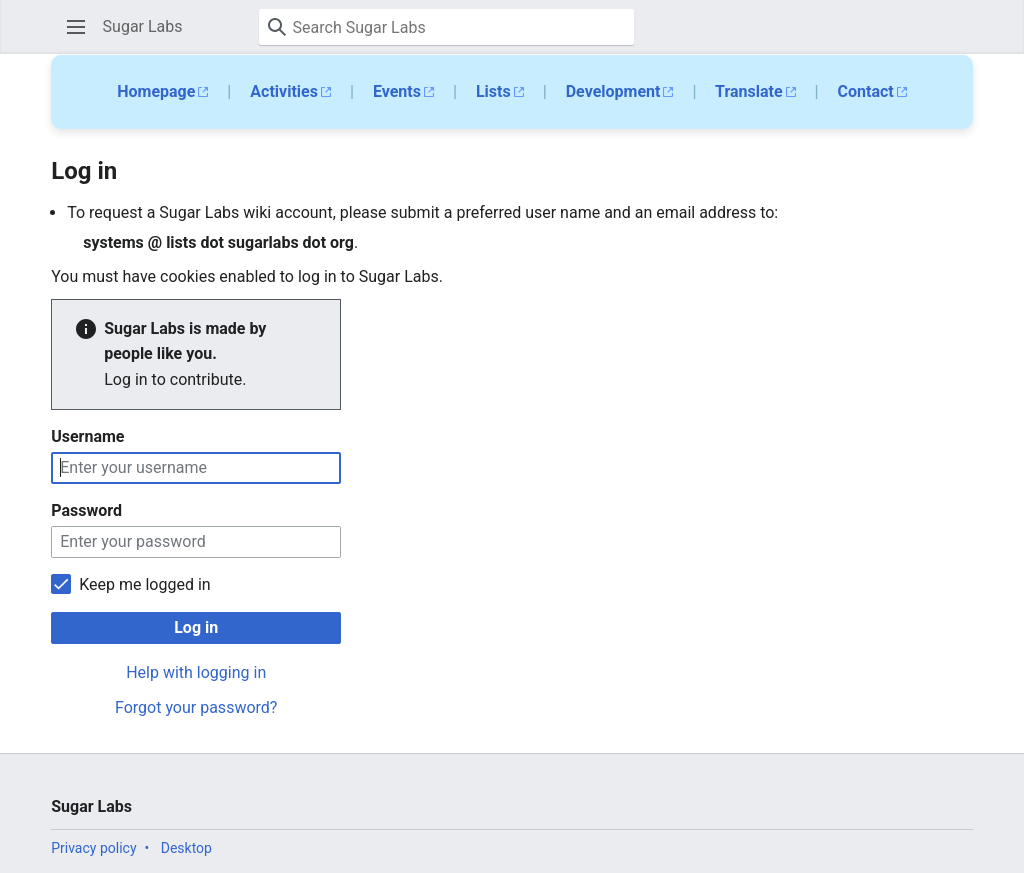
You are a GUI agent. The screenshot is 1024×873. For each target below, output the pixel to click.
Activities (284, 91)
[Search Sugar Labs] (446, 27)
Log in (196, 627)
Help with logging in (196, 672)
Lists (493, 91)
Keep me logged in (144, 584)
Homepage (156, 91)
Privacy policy (93, 848)
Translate (749, 91)
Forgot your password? (196, 707)
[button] (76, 27)
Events (397, 91)
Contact (866, 91)
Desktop (186, 848)
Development (613, 91)
